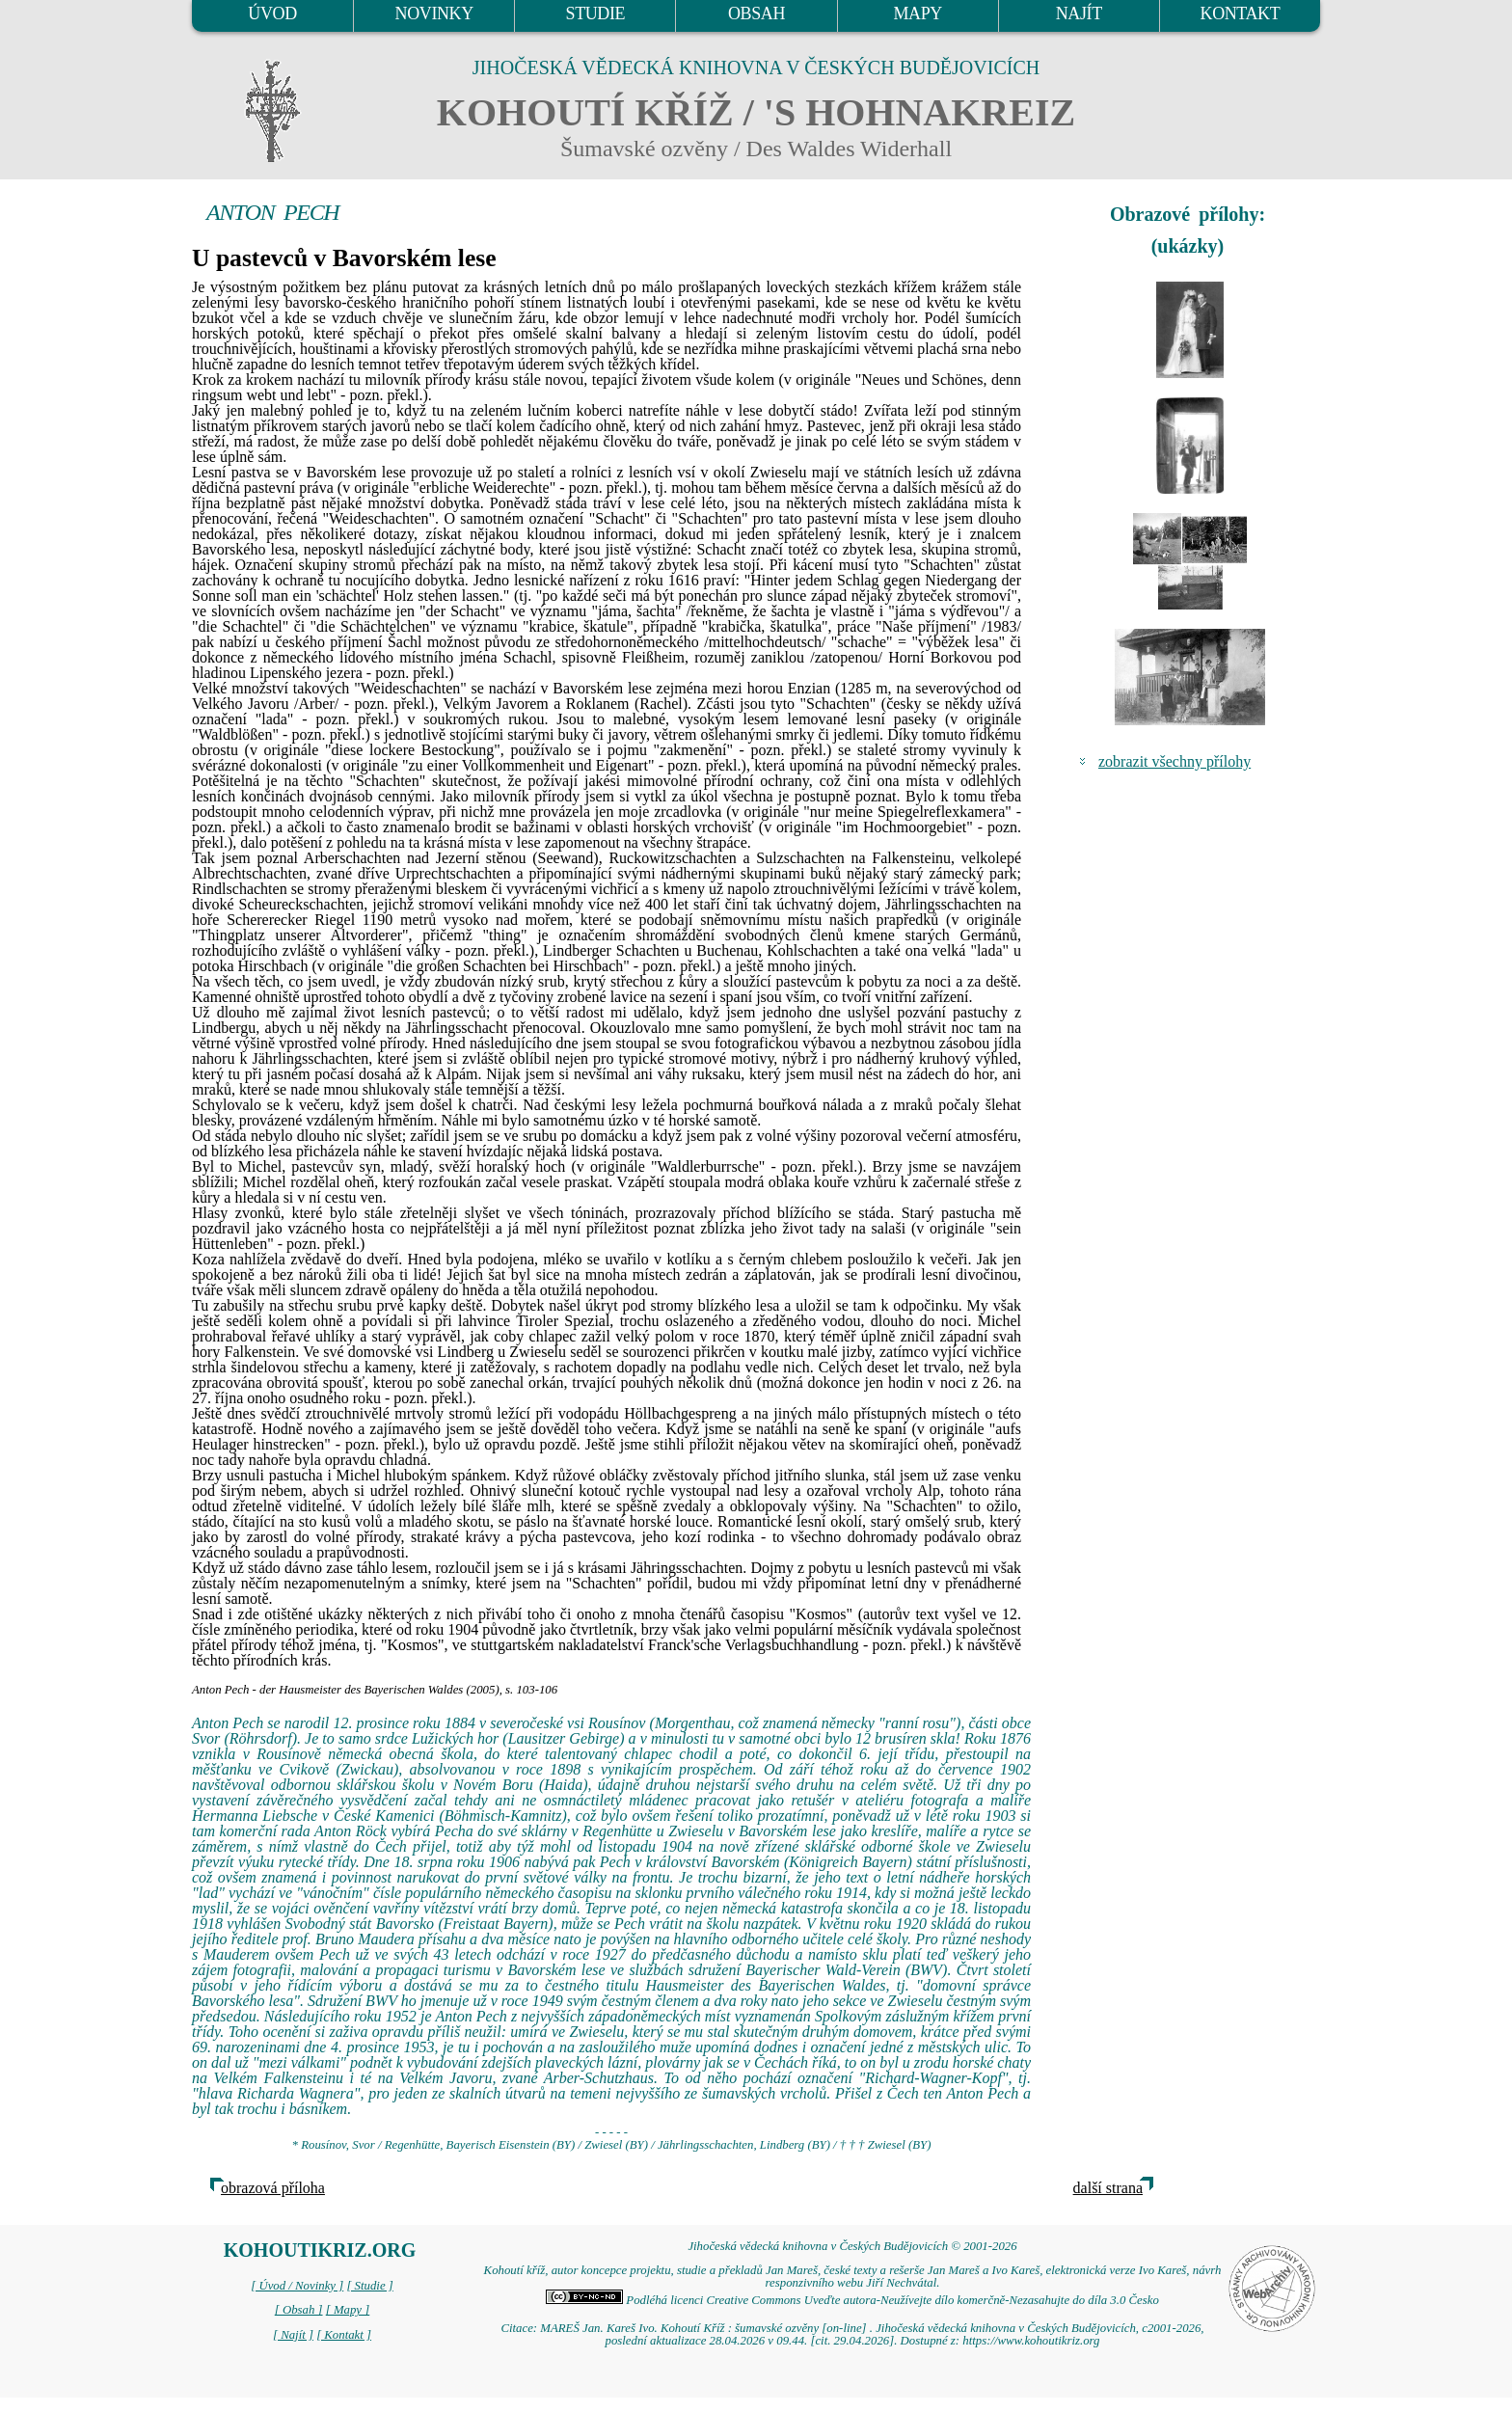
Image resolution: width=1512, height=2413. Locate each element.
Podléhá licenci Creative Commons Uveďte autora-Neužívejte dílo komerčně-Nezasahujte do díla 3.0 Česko (852, 2300)
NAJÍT (1079, 13)
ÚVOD (272, 13)
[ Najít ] (293, 2335)
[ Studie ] (369, 2285)
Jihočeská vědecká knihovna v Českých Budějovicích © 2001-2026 (852, 2246)
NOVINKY (434, 13)
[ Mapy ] (348, 2310)
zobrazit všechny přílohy (1174, 761)
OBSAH (756, 13)
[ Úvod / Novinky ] (297, 2285)
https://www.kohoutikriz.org (1030, 2340)
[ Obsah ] (299, 2310)
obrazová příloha (273, 2188)
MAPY (917, 13)
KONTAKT (1241, 13)
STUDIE (596, 13)
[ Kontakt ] (343, 2335)
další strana (1108, 2188)
